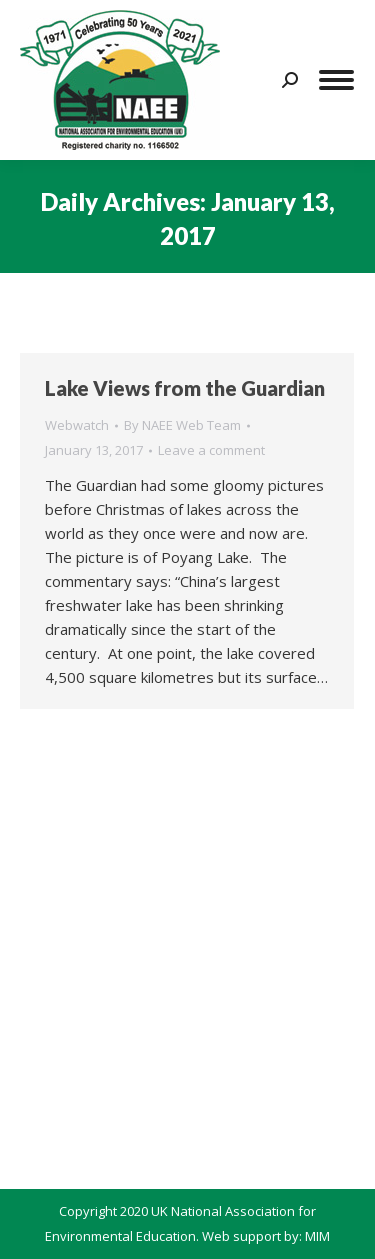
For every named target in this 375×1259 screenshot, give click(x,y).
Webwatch (77, 425)
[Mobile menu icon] (336, 80)
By (182, 425)
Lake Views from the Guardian (185, 388)
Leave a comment (211, 450)
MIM (317, 1236)
